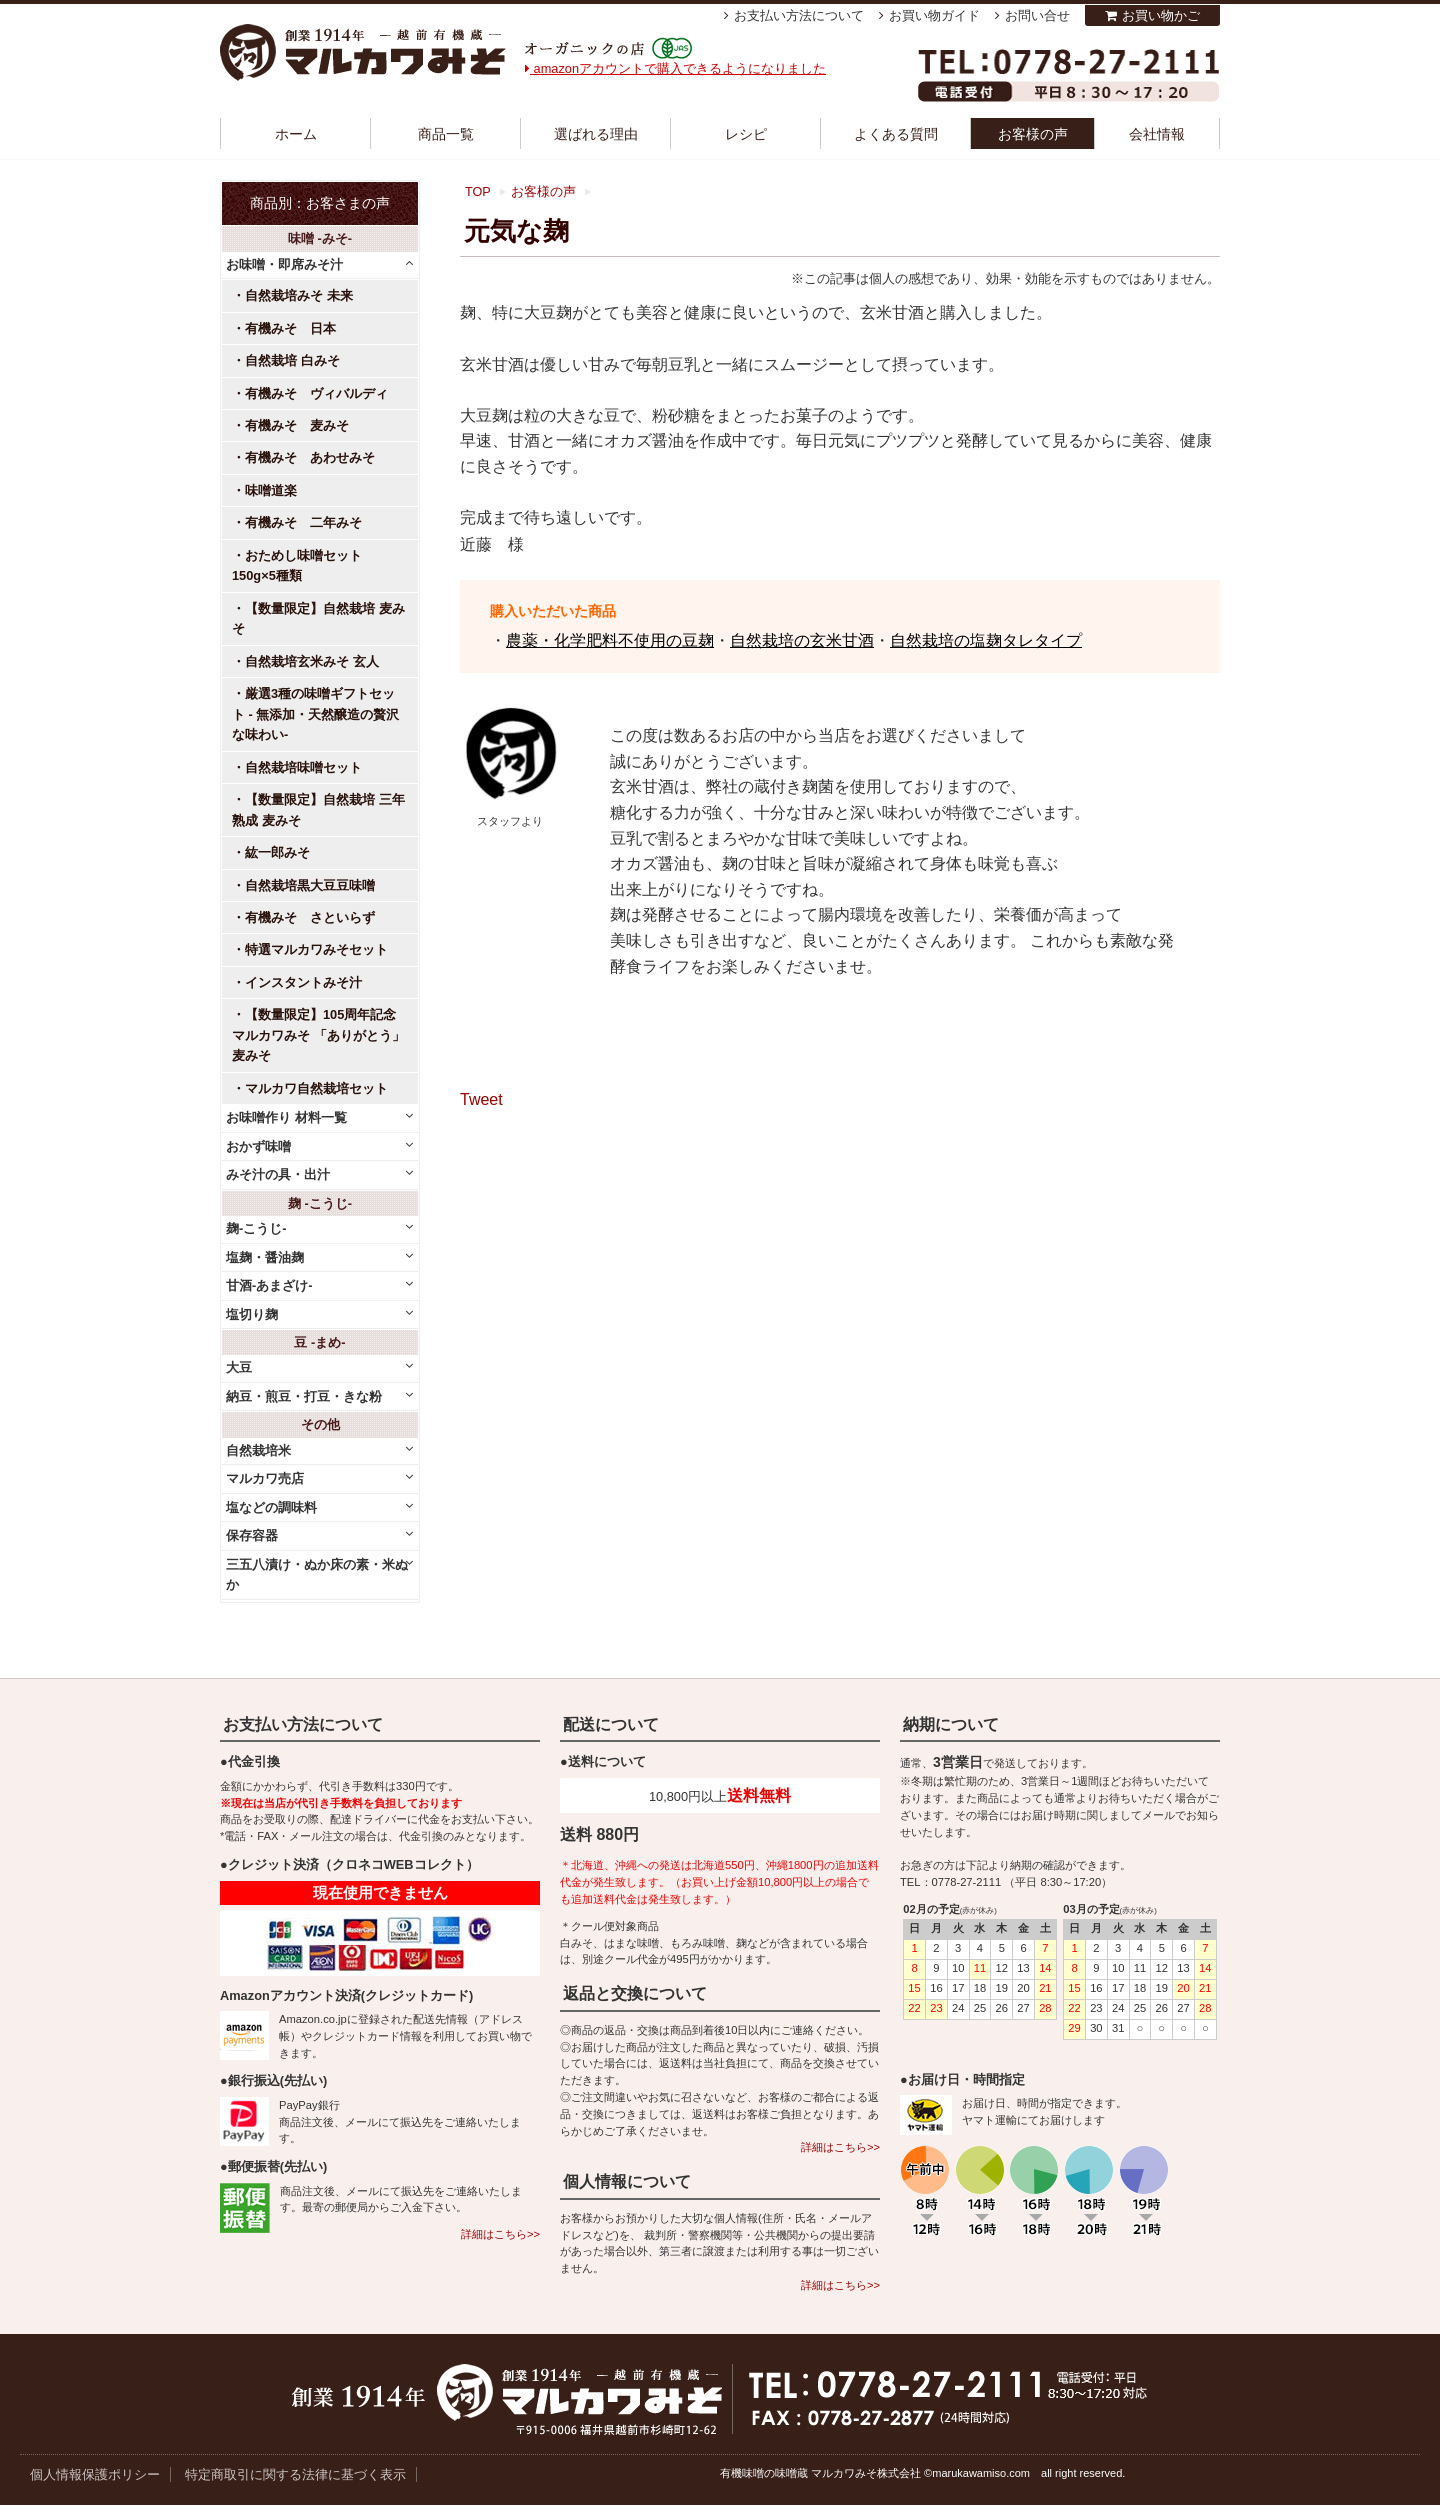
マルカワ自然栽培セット (316, 1088)
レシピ (746, 134)
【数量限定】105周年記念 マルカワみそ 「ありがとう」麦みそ (318, 1035)
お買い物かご (1161, 15)
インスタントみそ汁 (303, 982)
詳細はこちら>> (500, 2234)
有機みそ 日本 (290, 328)
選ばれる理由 (596, 134)
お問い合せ (1037, 15)
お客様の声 (1033, 134)
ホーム (296, 134)
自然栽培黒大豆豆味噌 (310, 885)
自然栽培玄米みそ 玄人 (312, 661)
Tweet (481, 1099)
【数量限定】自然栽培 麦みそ (318, 618)
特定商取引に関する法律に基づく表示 (295, 2474)
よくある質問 (896, 134)
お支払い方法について (799, 15)
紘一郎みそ (277, 852)
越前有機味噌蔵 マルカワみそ (363, 52)
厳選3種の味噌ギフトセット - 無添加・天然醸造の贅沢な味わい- (315, 714)
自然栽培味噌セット (303, 767)
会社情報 (1157, 134)
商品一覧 (446, 134)
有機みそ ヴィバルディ (316, 393)
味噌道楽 (271, 490)
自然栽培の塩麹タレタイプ (986, 640)
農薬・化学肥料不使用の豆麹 (610, 640)
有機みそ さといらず (310, 917)
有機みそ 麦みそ (297, 425)
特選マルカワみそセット (316, 949)
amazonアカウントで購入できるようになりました (675, 68)
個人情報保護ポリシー (95, 2474)
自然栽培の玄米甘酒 (802, 640)
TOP (478, 192)
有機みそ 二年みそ (303, 522)
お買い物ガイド (934, 15)
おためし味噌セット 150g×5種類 (303, 565)
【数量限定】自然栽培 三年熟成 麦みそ (318, 809)
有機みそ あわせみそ (310, 457)
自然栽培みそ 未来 (299, 295)
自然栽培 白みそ (292, 360)
